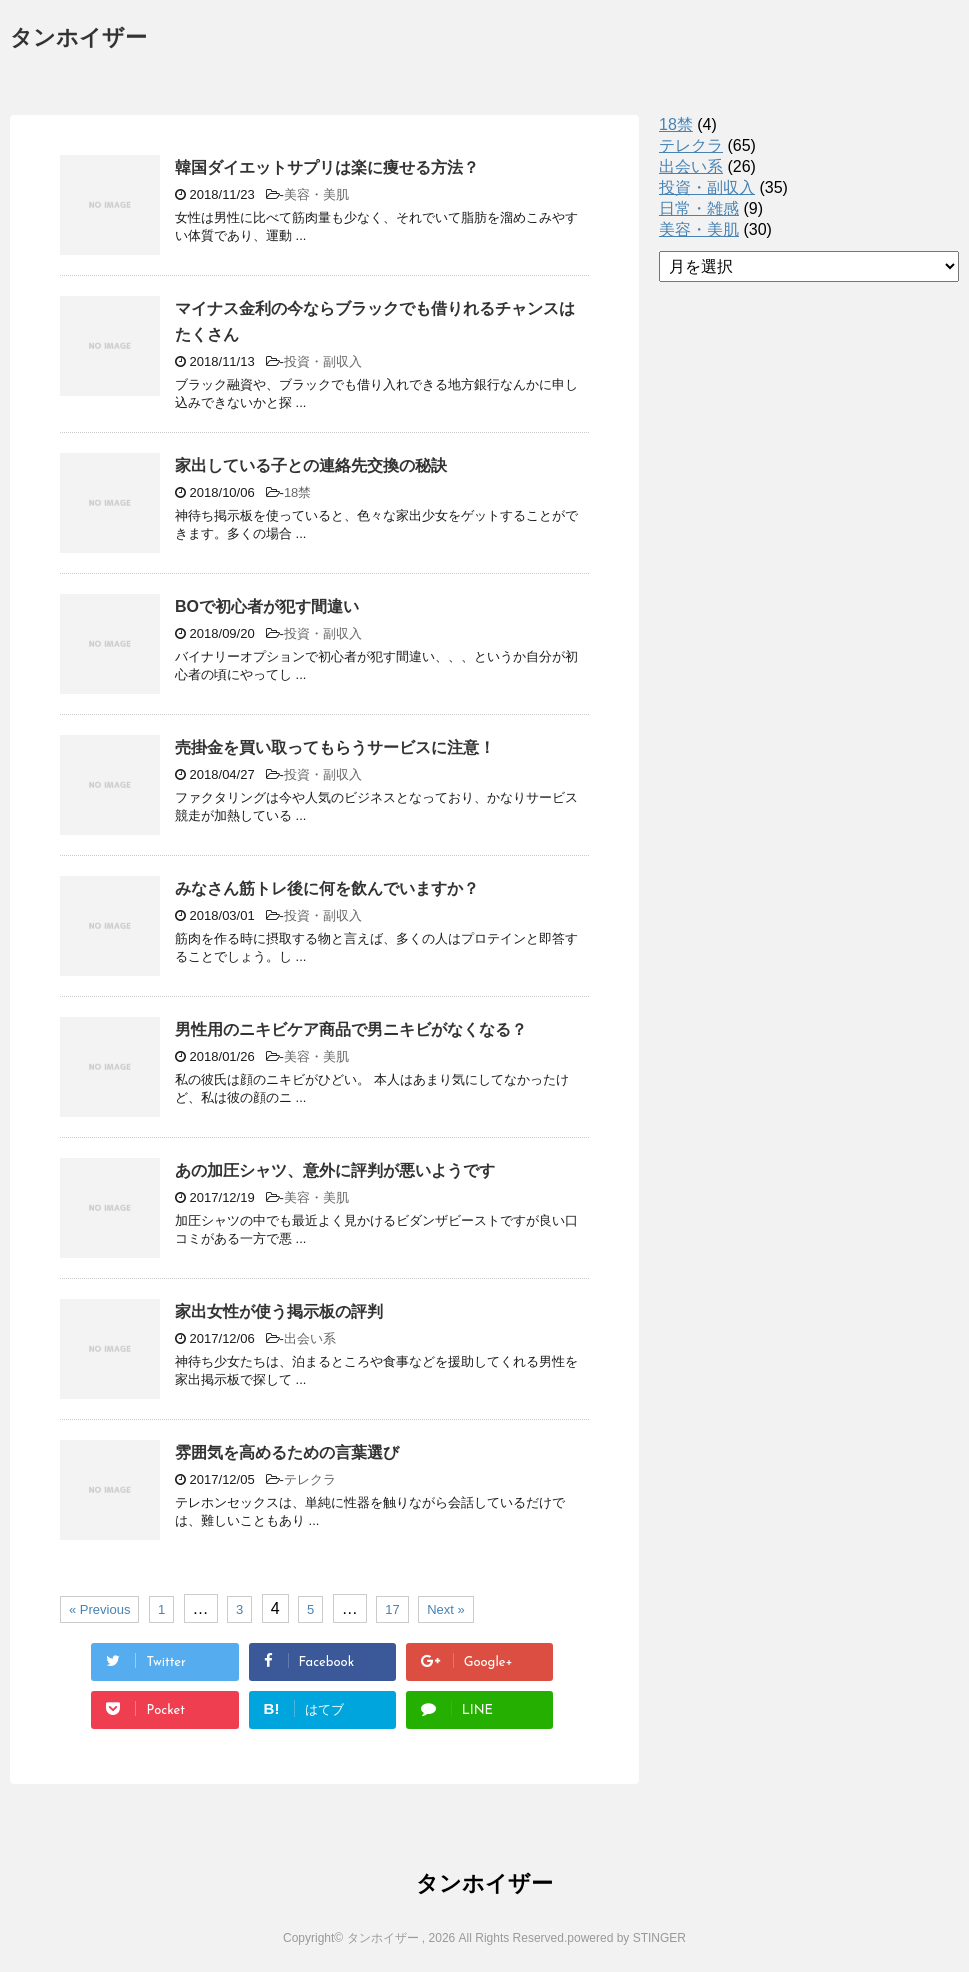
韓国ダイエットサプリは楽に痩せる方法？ (327, 167)
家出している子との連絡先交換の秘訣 (311, 465)
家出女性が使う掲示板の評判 (279, 1311)
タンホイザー (78, 39)
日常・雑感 (699, 208)
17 (392, 1609)
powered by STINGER (626, 1938)
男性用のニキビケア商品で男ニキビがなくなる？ (351, 1029)
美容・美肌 (316, 194)
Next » (446, 1609)
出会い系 (310, 1338)
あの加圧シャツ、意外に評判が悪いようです (335, 1170)
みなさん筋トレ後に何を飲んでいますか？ (327, 888)
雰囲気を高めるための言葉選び (287, 1452)
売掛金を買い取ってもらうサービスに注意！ (335, 747)
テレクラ (310, 1479)
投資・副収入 (323, 361)
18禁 (297, 492)
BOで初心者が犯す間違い (267, 606)
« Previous (99, 1609)
